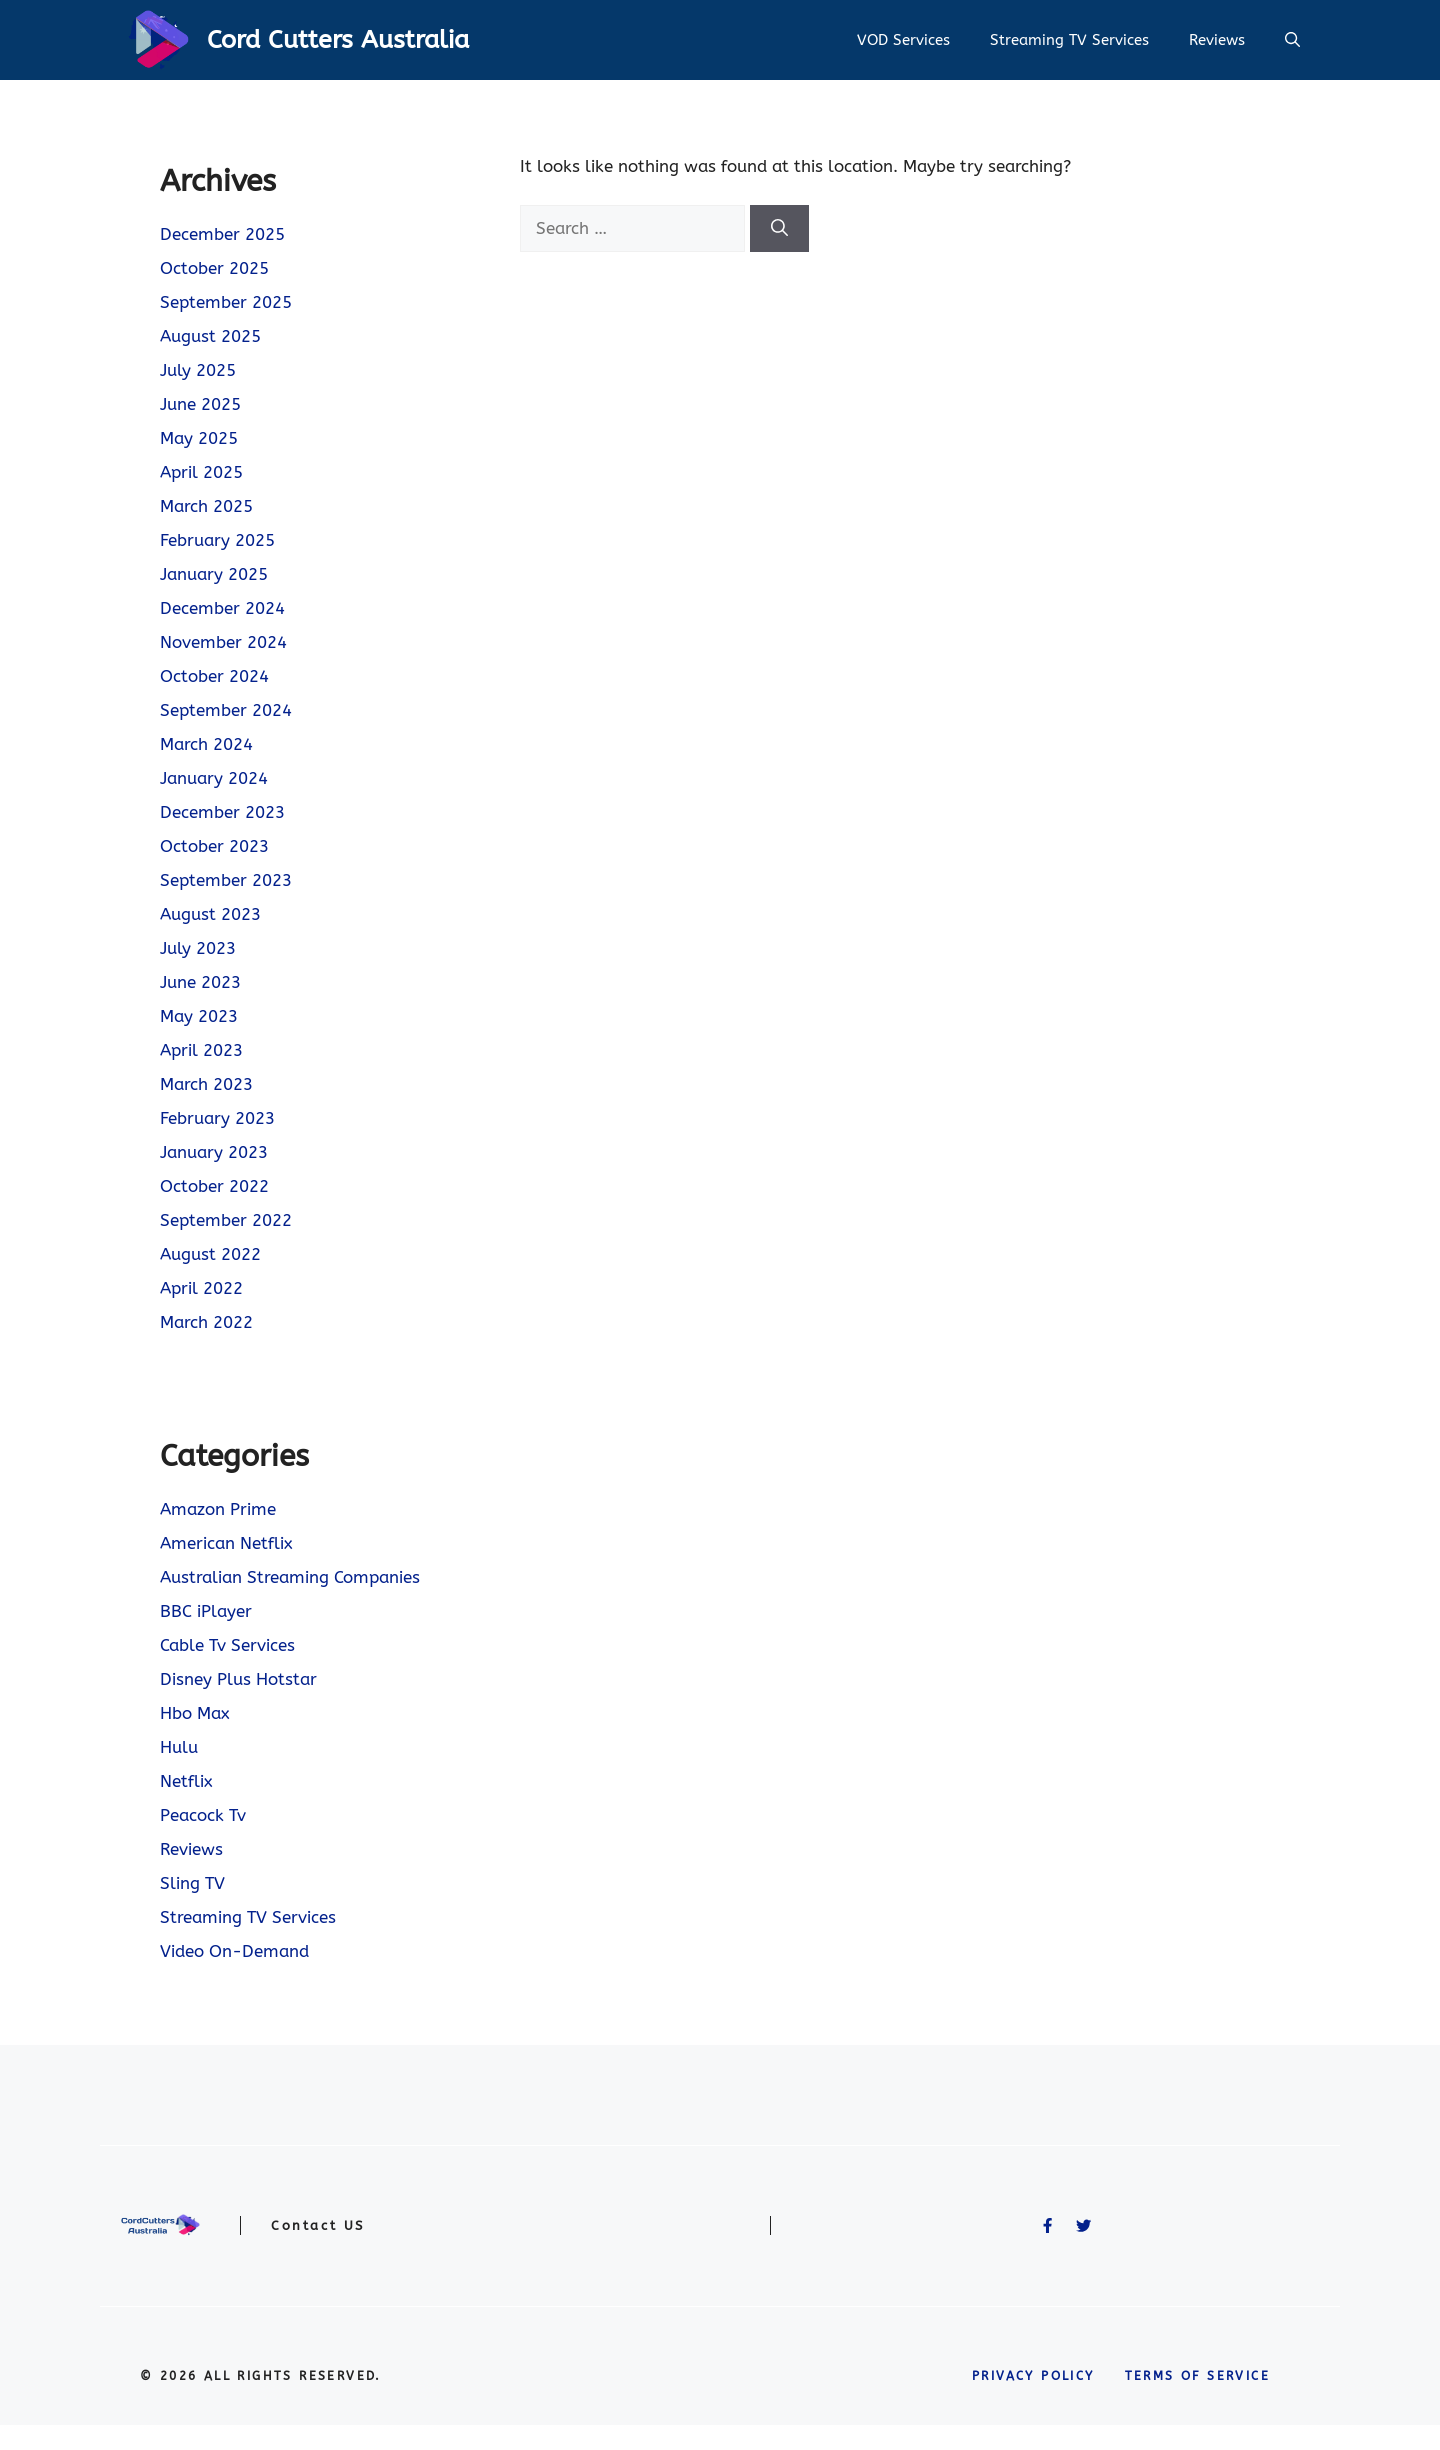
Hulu (179, 1747)
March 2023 (206, 1084)
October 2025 (214, 268)
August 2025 (210, 336)
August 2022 (210, 1254)
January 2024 (214, 778)
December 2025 (222, 234)
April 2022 (201, 1288)
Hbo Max (195, 1713)
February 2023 (217, 1118)
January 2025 (214, 574)
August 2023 (210, 914)
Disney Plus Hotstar (238, 1679)
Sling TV (192, 1883)
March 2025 (206, 506)
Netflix (186, 1781)
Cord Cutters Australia (338, 40)
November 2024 (223, 642)
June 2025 (200, 404)
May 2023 (199, 1016)
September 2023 (226, 880)
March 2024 (206, 744)
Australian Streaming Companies (290, 1577)
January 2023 (214, 1152)
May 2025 (199, 438)
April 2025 (201, 472)
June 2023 (200, 982)
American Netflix (226, 1543)
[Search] (779, 229)
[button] (1292, 40)
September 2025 (226, 302)
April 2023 (201, 1050)
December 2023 (222, 812)
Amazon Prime (218, 1509)
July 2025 (198, 370)
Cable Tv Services (227, 1645)
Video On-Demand (234, 1951)
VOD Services (903, 40)
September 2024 (226, 710)
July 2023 (198, 948)
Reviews (1217, 40)
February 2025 (217, 540)
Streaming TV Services (1069, 40)
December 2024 (222, 608)
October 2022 (214, 1186)
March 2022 (206, 1322)
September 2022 (226, 1220)
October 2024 (214, 676)
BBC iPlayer (206, 1611)
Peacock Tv (203, 1815)
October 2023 (214, 846)
